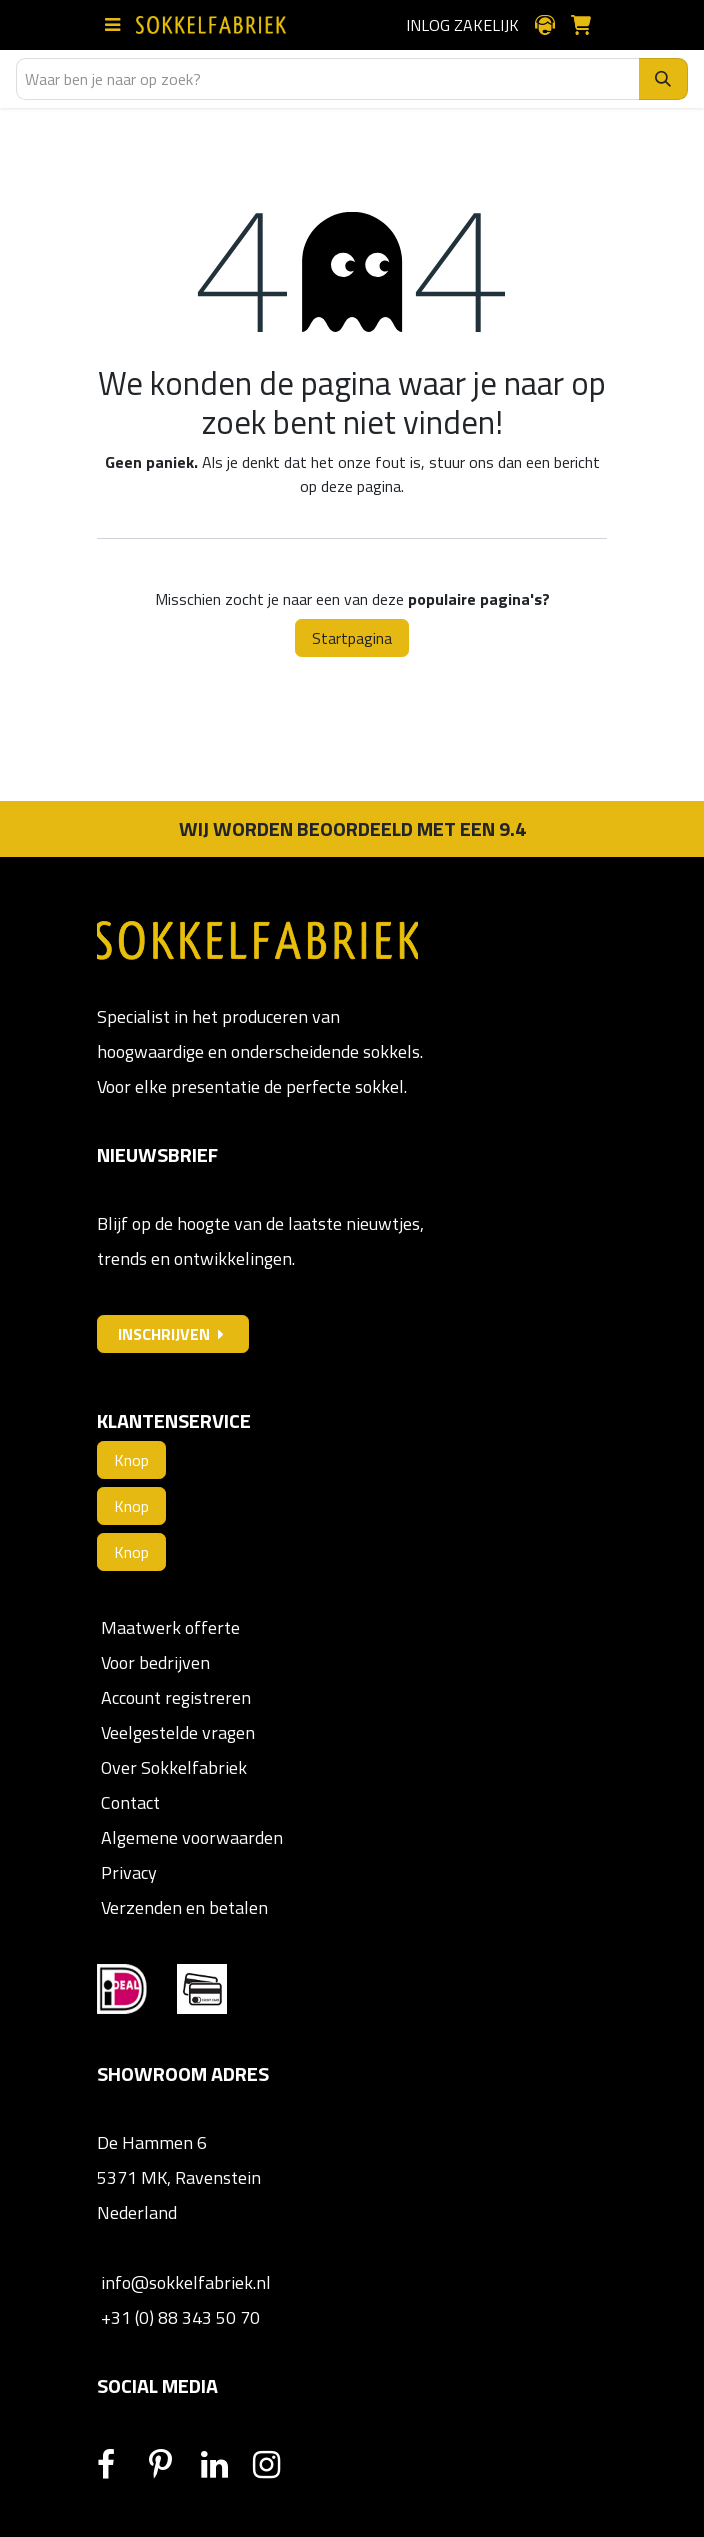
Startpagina (352, 638)
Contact (128, 1802)
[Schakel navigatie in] (116, 25)
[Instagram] (277, 2465)
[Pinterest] (173, 2465)
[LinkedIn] (225, 2465)
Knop (131, 1460)
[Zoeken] (663, 79)
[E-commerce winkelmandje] (589, 25)
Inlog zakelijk (462, 25)
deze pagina (361, 486)
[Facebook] (121, 2465)
